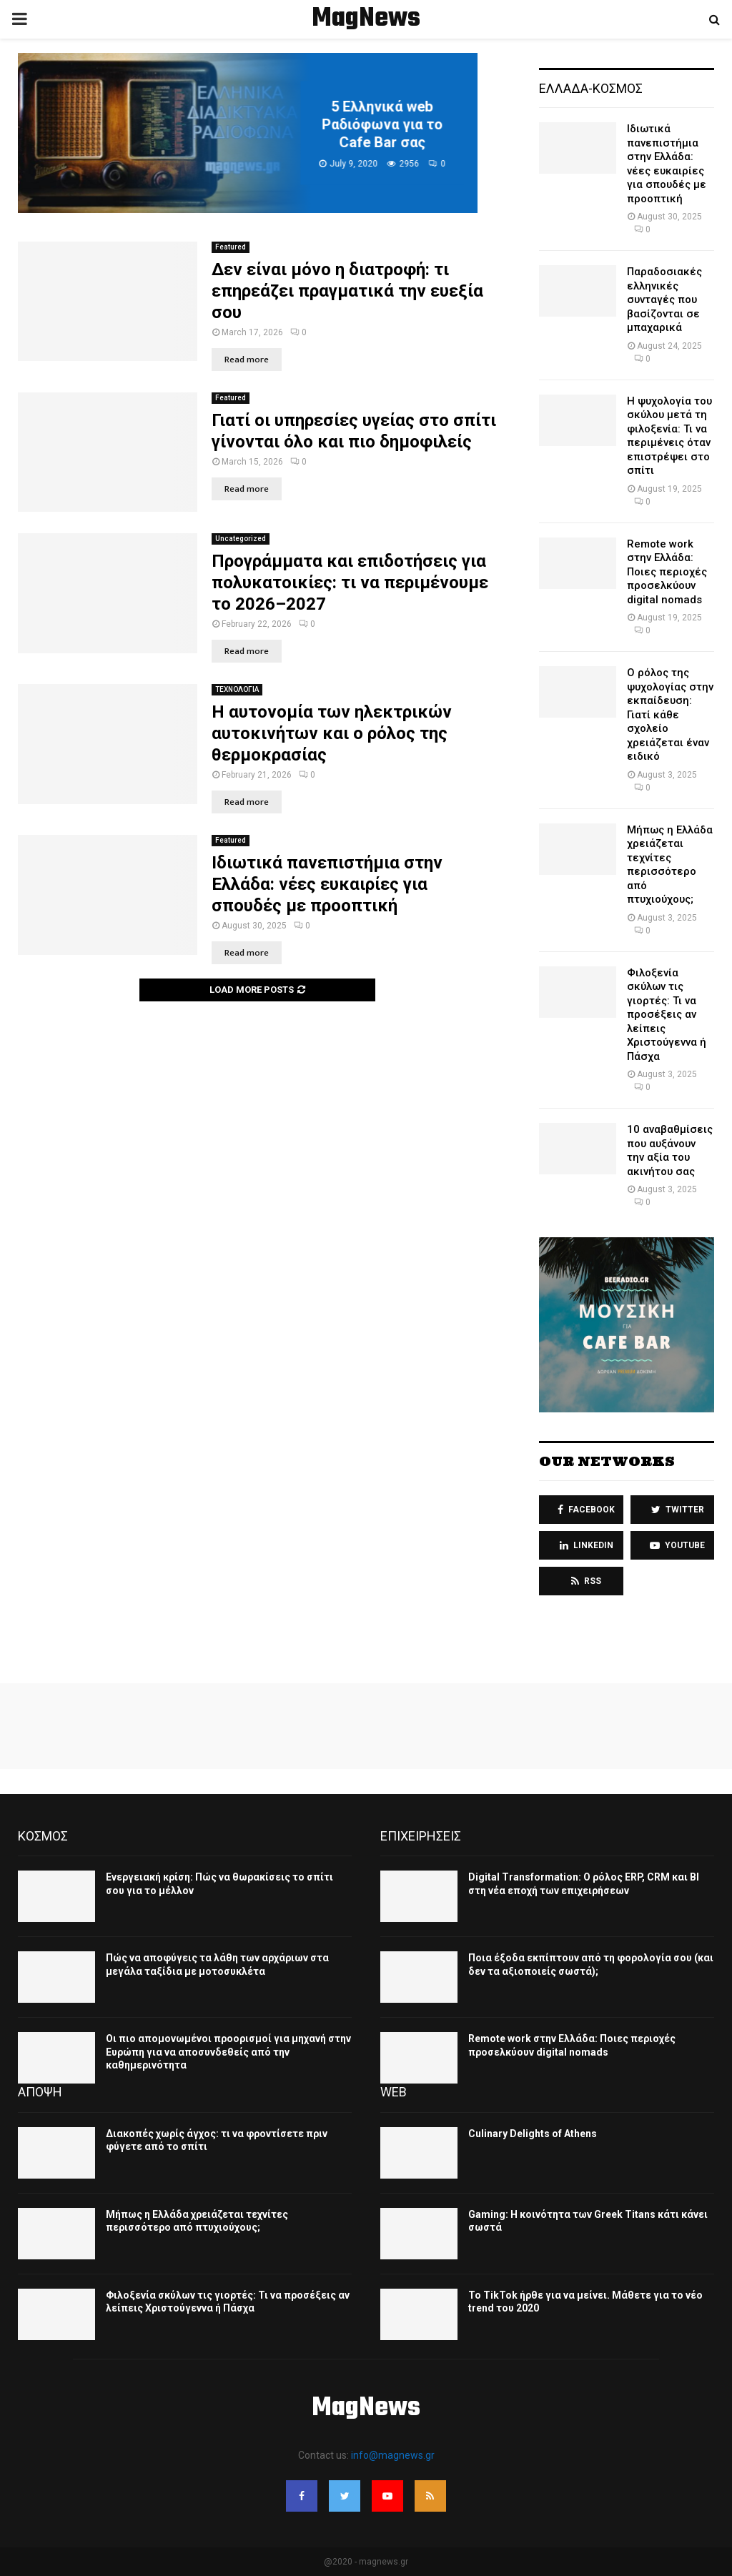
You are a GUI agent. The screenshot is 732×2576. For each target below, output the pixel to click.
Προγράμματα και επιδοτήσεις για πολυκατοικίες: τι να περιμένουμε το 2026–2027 (350, 582)
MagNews (366, 19)
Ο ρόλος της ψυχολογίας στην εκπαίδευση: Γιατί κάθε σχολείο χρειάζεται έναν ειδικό (670, 714)
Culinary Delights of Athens (532, 2133)
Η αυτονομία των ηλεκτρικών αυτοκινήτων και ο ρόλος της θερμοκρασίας (332, 733)
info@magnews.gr (393, 2455)
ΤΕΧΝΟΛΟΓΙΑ (237, 689)
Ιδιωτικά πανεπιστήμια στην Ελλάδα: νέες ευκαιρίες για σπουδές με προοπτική (327, 884)
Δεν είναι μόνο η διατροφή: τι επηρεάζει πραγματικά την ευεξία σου (347, 290)
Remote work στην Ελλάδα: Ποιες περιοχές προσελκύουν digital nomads (667, 572)
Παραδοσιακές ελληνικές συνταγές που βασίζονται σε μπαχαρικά (664, 299)
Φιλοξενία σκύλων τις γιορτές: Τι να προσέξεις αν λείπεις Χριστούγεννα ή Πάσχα (666, 1014)
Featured (230, 247)
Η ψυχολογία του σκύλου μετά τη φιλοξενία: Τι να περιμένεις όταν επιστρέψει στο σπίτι (669, 436)
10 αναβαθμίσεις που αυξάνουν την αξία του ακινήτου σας (670, 1150)
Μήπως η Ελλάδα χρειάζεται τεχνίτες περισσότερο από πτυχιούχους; (670, 864)
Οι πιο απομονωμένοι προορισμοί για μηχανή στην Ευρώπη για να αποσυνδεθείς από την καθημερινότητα (228, 2051)
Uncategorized (240, 539)
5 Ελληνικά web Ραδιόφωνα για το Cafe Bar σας (400, 124)
